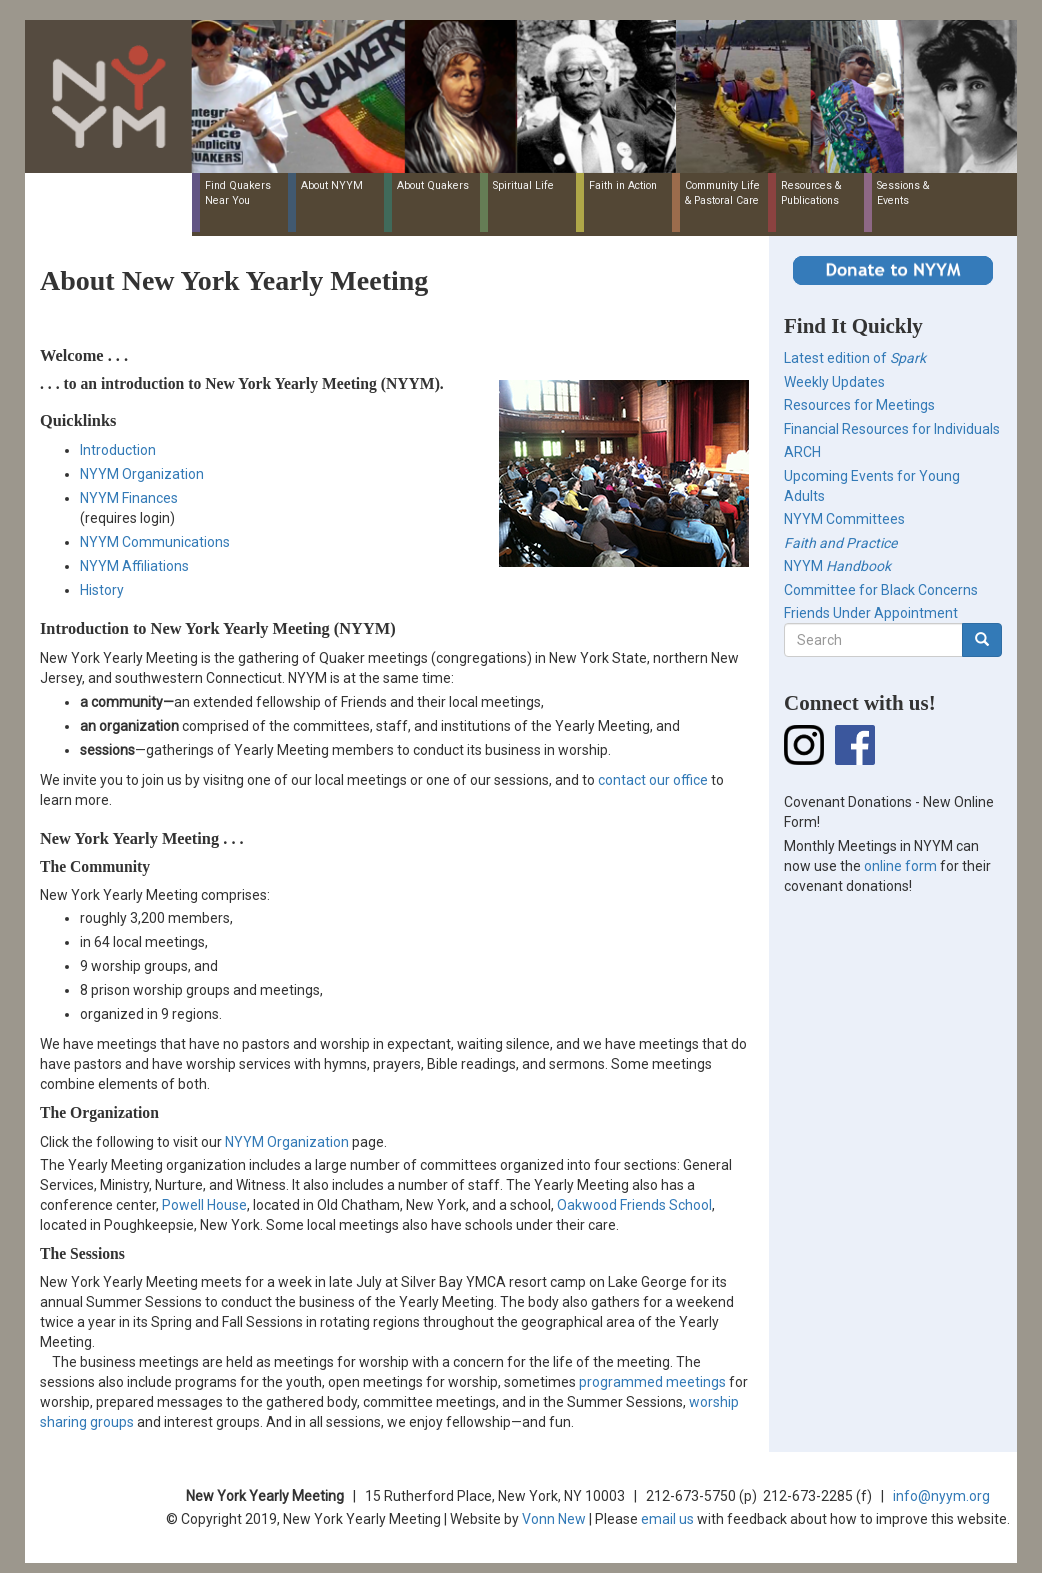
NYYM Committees (844, 519)
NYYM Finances (129, 498)
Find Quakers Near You (238, 193)
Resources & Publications (811, 193)
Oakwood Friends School (634, 1205)
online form (900, 866)
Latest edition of (855, 358)
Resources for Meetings (859, 405)
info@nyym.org (941, 1496)
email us (667, 1519)
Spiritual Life (523, 185)
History (102, 590)
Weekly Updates (834, 382)
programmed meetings (652, 1382)
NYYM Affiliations (134, 566)
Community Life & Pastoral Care (722, 193)
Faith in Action (623, 185)
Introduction (118, 450)
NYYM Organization (142, 474)
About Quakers (433, 185)
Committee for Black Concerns (881, 590)
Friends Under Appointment (871, 613)
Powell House (204, 1205)
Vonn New (554, 1519)
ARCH (802, 452)
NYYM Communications (155, 542)
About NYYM (332, 185)
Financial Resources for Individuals (892, 429)
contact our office (653, 780)
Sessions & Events (903, 193)
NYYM (837, 566)
